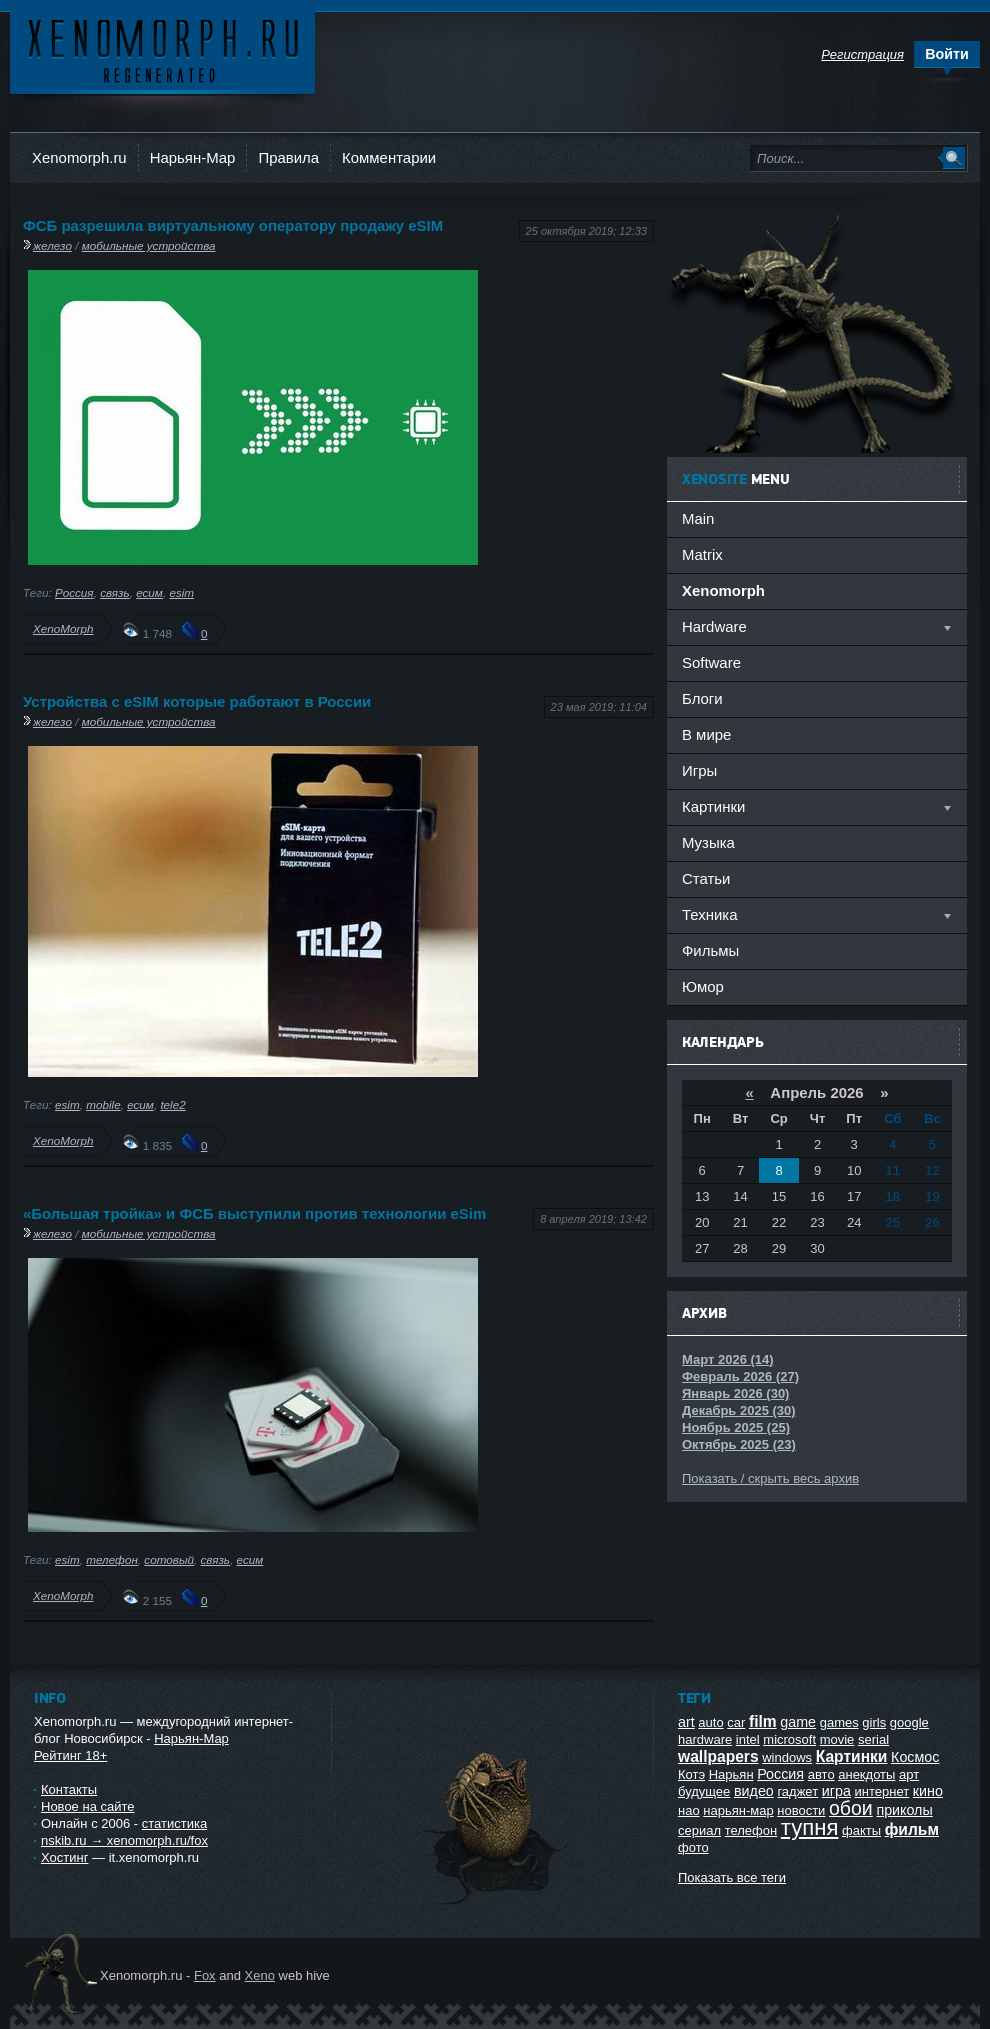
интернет (882, 1791)
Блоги (702, 698)
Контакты (69, 1789)
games (839, 1722)
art (686, 1722)
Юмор (703, 986)
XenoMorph (63, 628)
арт (909, 1774)
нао (689, 1810)
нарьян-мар (738, 1810)
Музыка (708, 842)
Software (711, 662)
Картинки (852, 1756)
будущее (704, 1791)
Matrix (702, 554)
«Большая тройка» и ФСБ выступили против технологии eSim (254, 1213)
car (736, 1722)
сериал (699, 1830)
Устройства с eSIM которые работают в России (197, 701)
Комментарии (389, 157)
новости (801, 1810)
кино (928, 1791)
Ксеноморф (162, 49)
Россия (74, 592)
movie (837, 1739)
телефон (112, 1559)
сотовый (169, 1559)
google (909, 1722)
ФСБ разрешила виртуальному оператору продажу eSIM (233, 225)
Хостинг (64, 1857)
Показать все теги (732, 1877)
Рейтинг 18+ (70, 1755)
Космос (915, 1757)
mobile (103, 1104)
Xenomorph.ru (79, 157)
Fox (205, 1975)
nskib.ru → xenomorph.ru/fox (124, 1840)
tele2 (172, 1104)
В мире (706, 734)
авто (821, 1774)
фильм (912, 1829)
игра (836, 1791)
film (763, 1721)
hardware (705, 1739)
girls (874, 1722)
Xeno (260, 1975)
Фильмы (710, 950)
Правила (288, 157)
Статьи (706, 878)
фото (693, 1847)
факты (861, 1830)
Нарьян (731, 1774)
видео (754, 1791)
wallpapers (718, 1756)
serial (873, 1739)
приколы (904, 1810)
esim (181, 592)
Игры (699, 770)
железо (52, 245)
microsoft (789, 1739)
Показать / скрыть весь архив (770, 1478)
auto (710, 1722)
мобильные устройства (149, 245)
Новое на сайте (88, 1806)
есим (149, 592)
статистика (174, 1823)
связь (115, 592)
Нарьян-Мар (193, 157)
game (798, 1722)
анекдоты (866, 1774)
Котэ (691, 1774)
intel (748, 1739)
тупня (810, 1827)
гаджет (797, 1791)
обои (851, 1808)
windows (787, 1757)
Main (698, 518)
